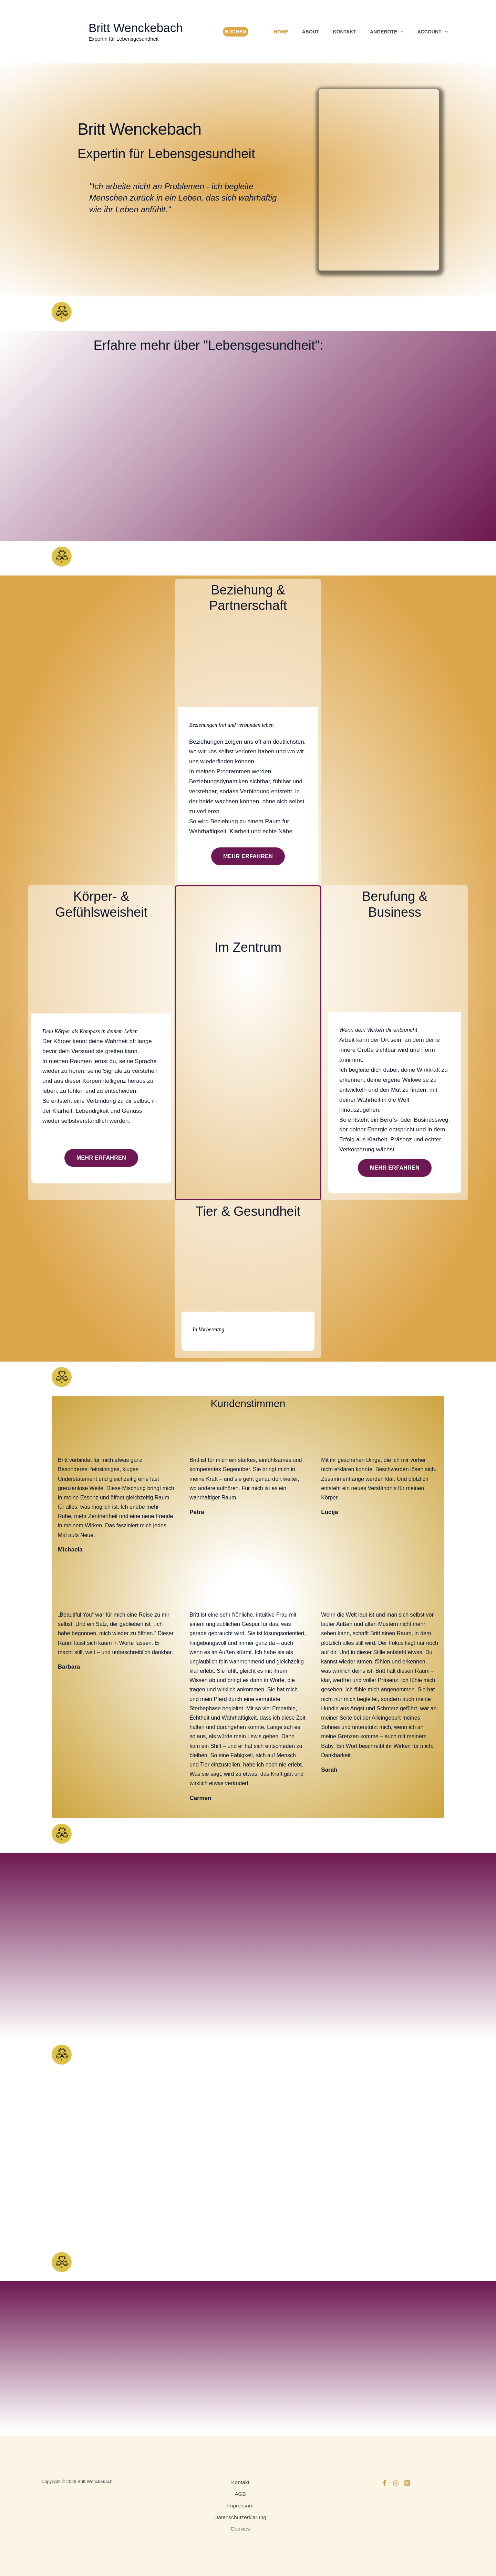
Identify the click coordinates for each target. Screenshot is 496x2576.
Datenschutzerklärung (240, 2516)
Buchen (235, 31)
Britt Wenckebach (136, 27)
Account (432, 32)
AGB (240, 2493)
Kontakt (344, 31)
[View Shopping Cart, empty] (257, 31)
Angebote (387, 32)
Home (281, 31)
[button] (400, 32)
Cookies (240, 2527)
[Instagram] (407, 2483)
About (310, 31)
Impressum (240, 2505)
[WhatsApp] (396, 2483)
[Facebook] (384, 2483)
